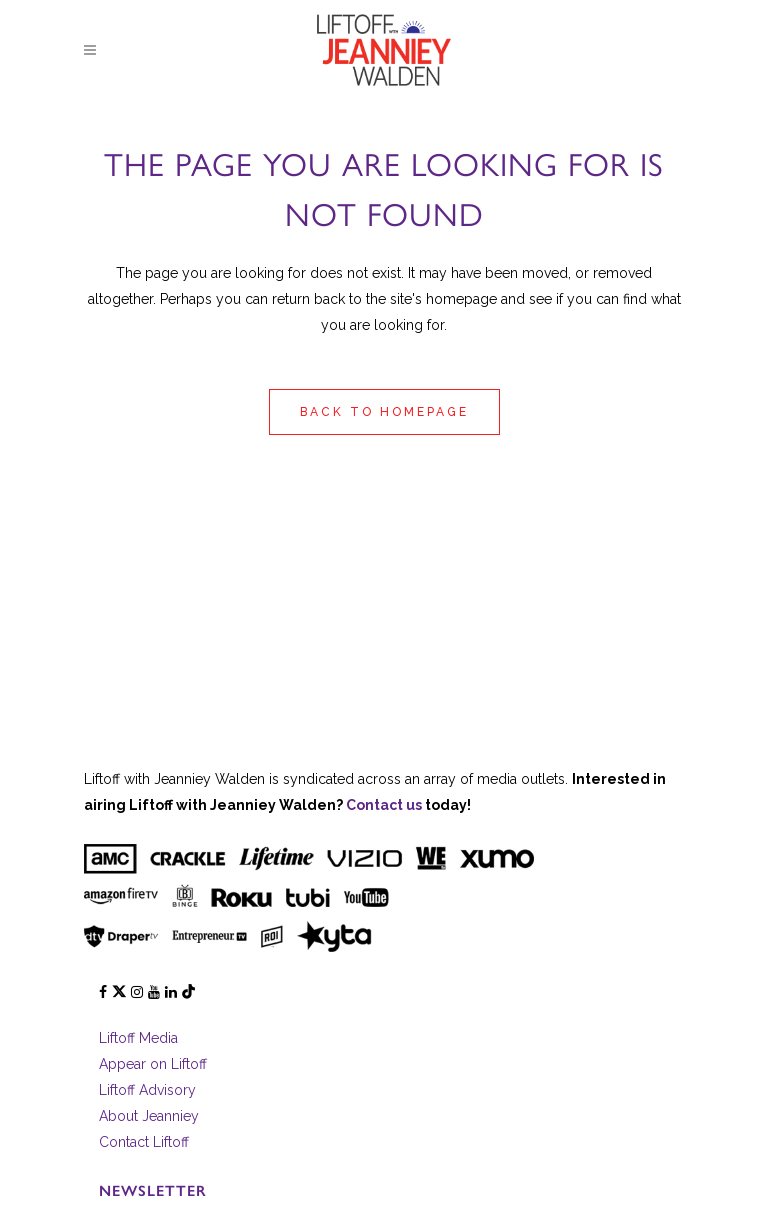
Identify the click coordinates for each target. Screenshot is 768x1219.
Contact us (384, 805)
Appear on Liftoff (153, 1064)
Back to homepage (384, 412)
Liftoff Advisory (147, 1090)
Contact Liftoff (144, 1142)
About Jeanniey (149, 1116)
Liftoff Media (138, 1038)
